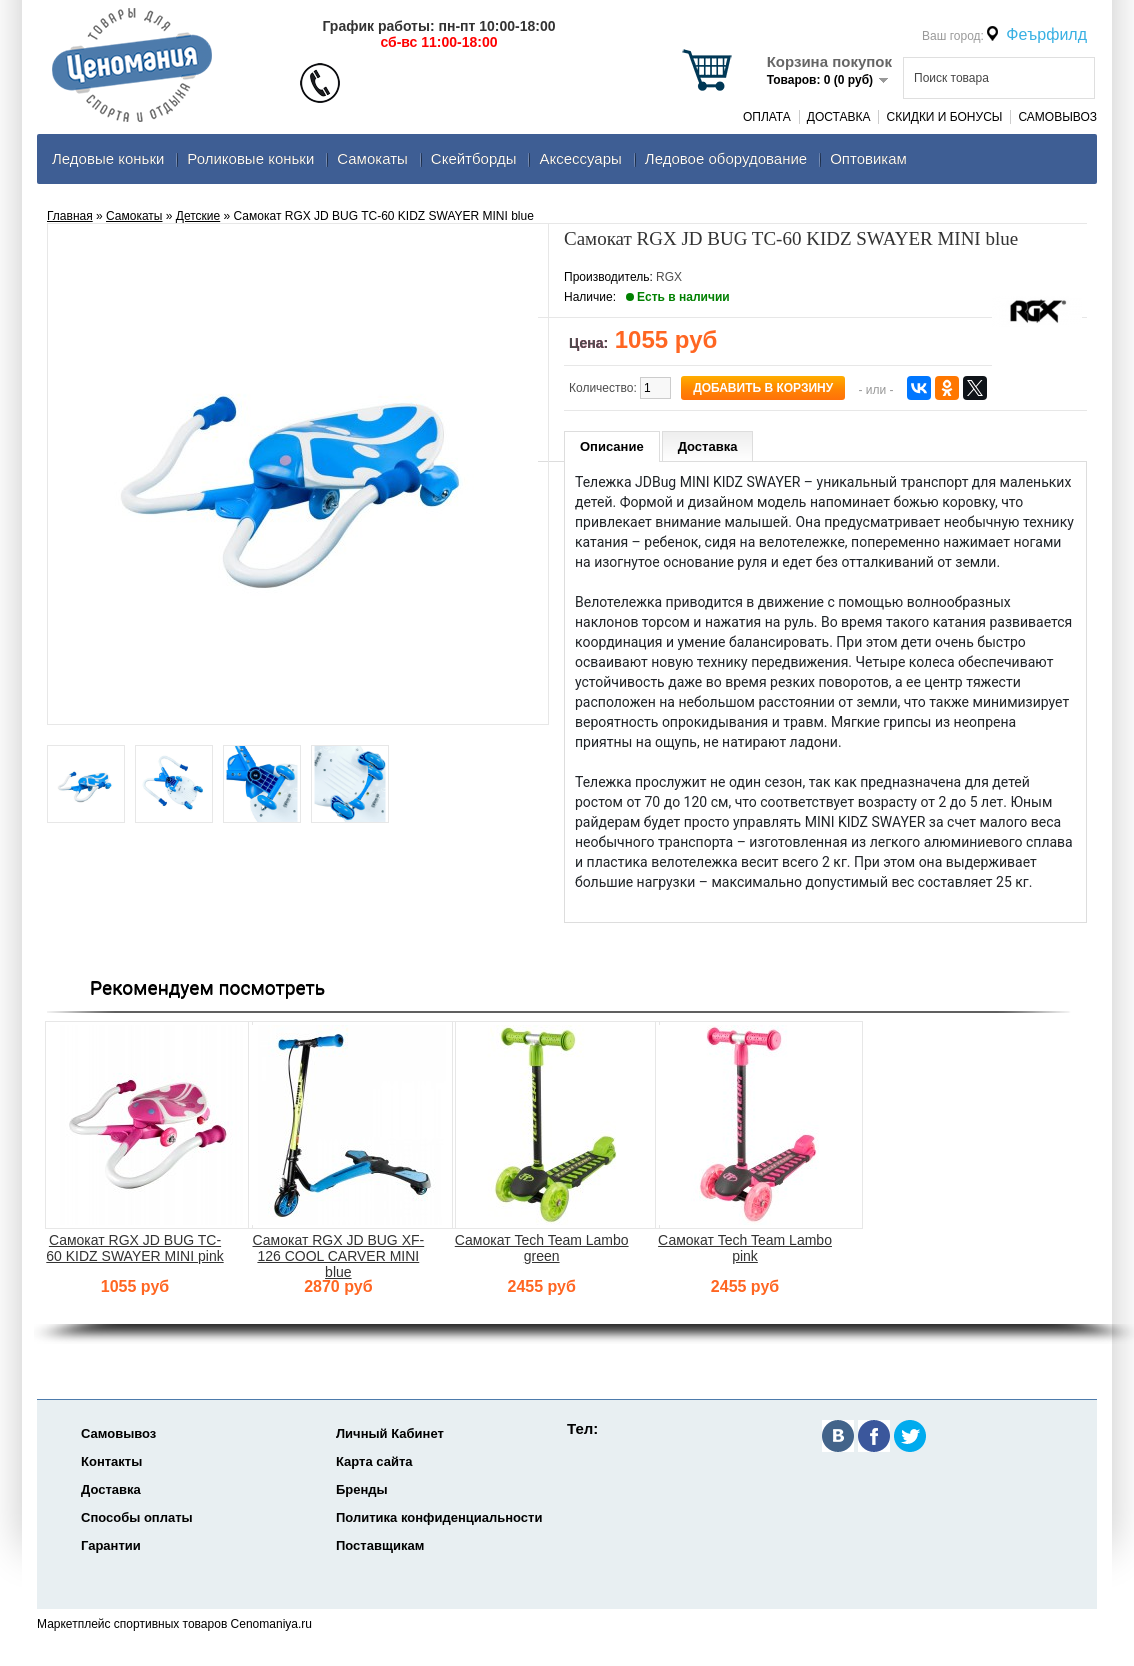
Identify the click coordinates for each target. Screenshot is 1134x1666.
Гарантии (111, 1545)
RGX (669, 277)
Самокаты (372, 158)
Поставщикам (380, 1545)
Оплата (767, 117)
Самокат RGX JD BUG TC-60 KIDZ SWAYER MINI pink (134, 1248)
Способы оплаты (137, 1517)
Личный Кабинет (390, 1433)
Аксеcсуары (580, 158)
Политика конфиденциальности (439, 1517)
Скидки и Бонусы (944, 117)
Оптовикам (868, 158)
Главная (70, 216)
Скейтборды (474, 158)
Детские (198, 216)
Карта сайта (374, 1461)
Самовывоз (1057, 117)
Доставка (839, 117)
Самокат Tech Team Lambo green (542, 1248)
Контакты (111, 1461)
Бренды (362, 1489)
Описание (612, 446)
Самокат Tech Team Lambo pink (745, 1248)
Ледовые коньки (108, 158)
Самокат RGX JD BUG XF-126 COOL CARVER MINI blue (339, 1256)
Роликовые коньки (250, 158)
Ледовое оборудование (726, 158)
